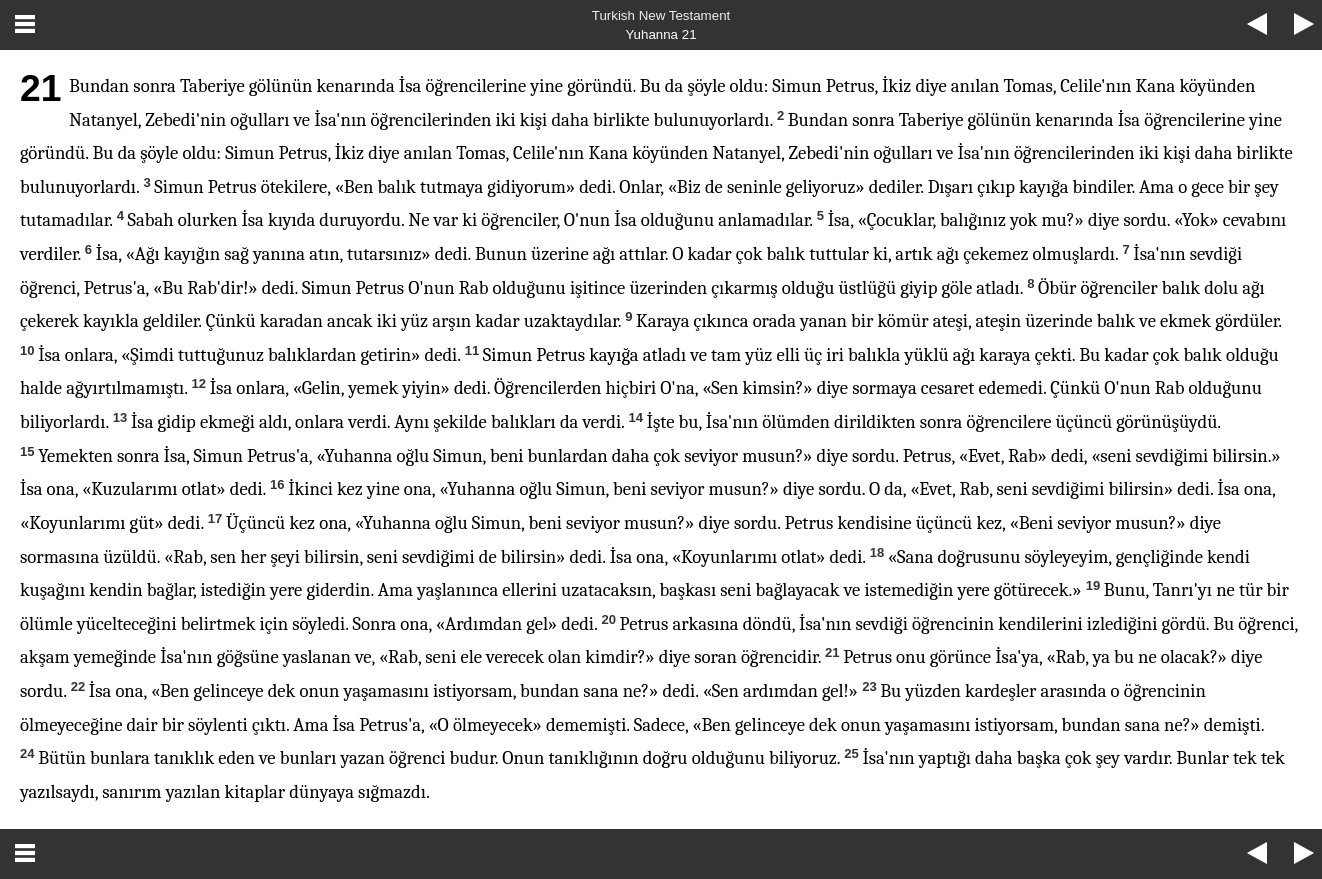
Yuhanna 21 (660, 34)
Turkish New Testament (661, 15)
